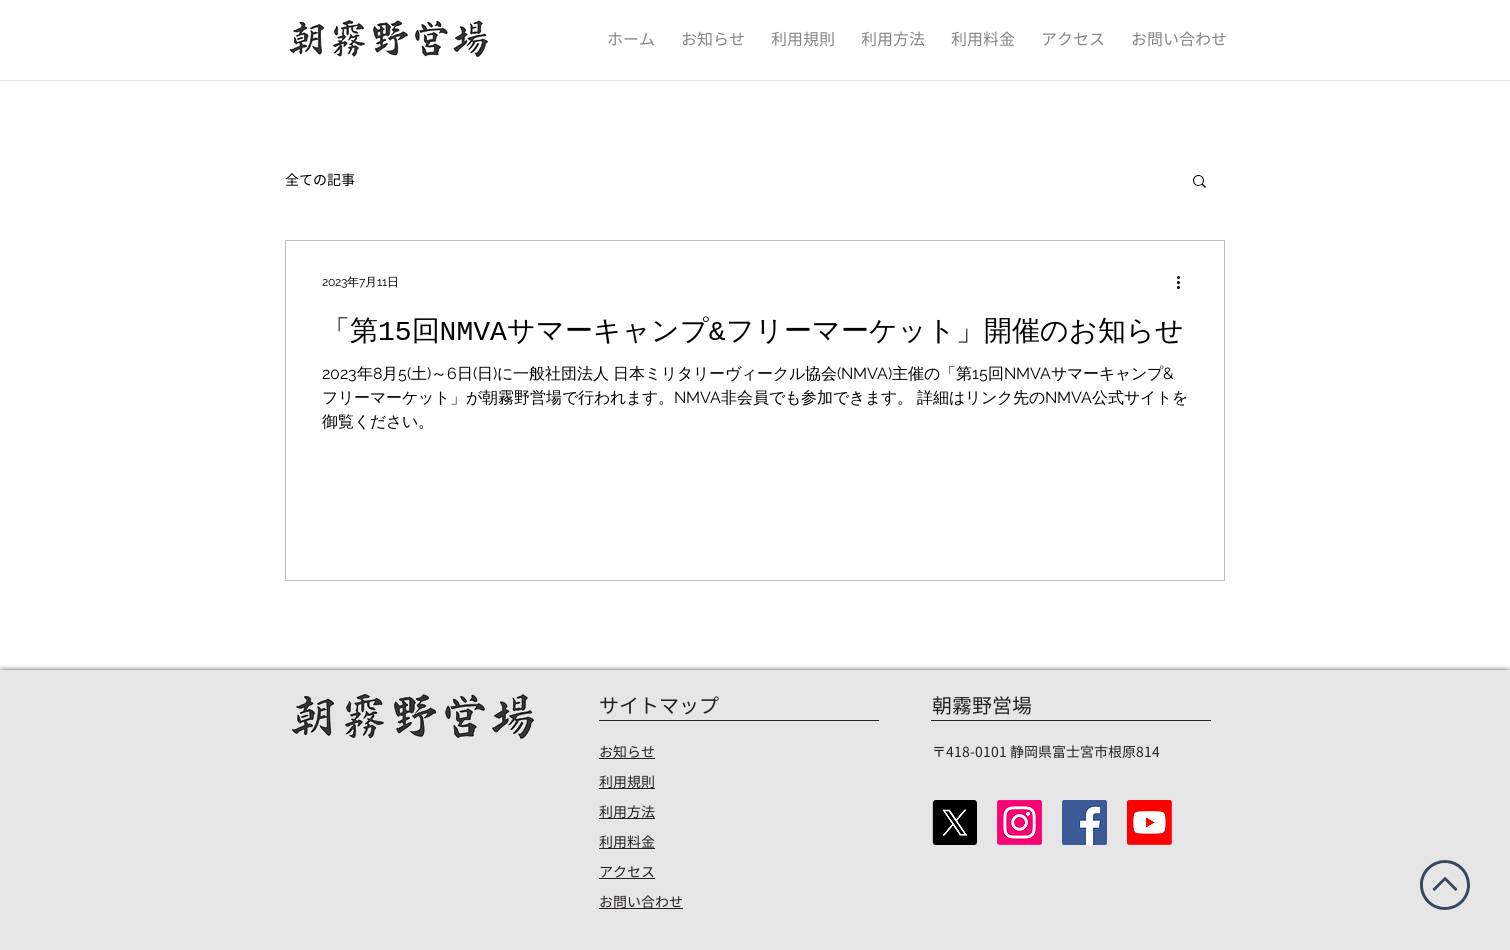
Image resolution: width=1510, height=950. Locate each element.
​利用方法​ (627, 811)
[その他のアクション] (1185, 282)
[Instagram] (1019, 822)
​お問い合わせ (641, 901)
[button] (1199, 182)
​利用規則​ (627, 781)
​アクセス (627, 871)
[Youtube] (1149, 822)
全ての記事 (320, 179)
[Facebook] (1084, 822)
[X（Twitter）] (954, 822)
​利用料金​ (627, 841)
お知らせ (627, 751)
